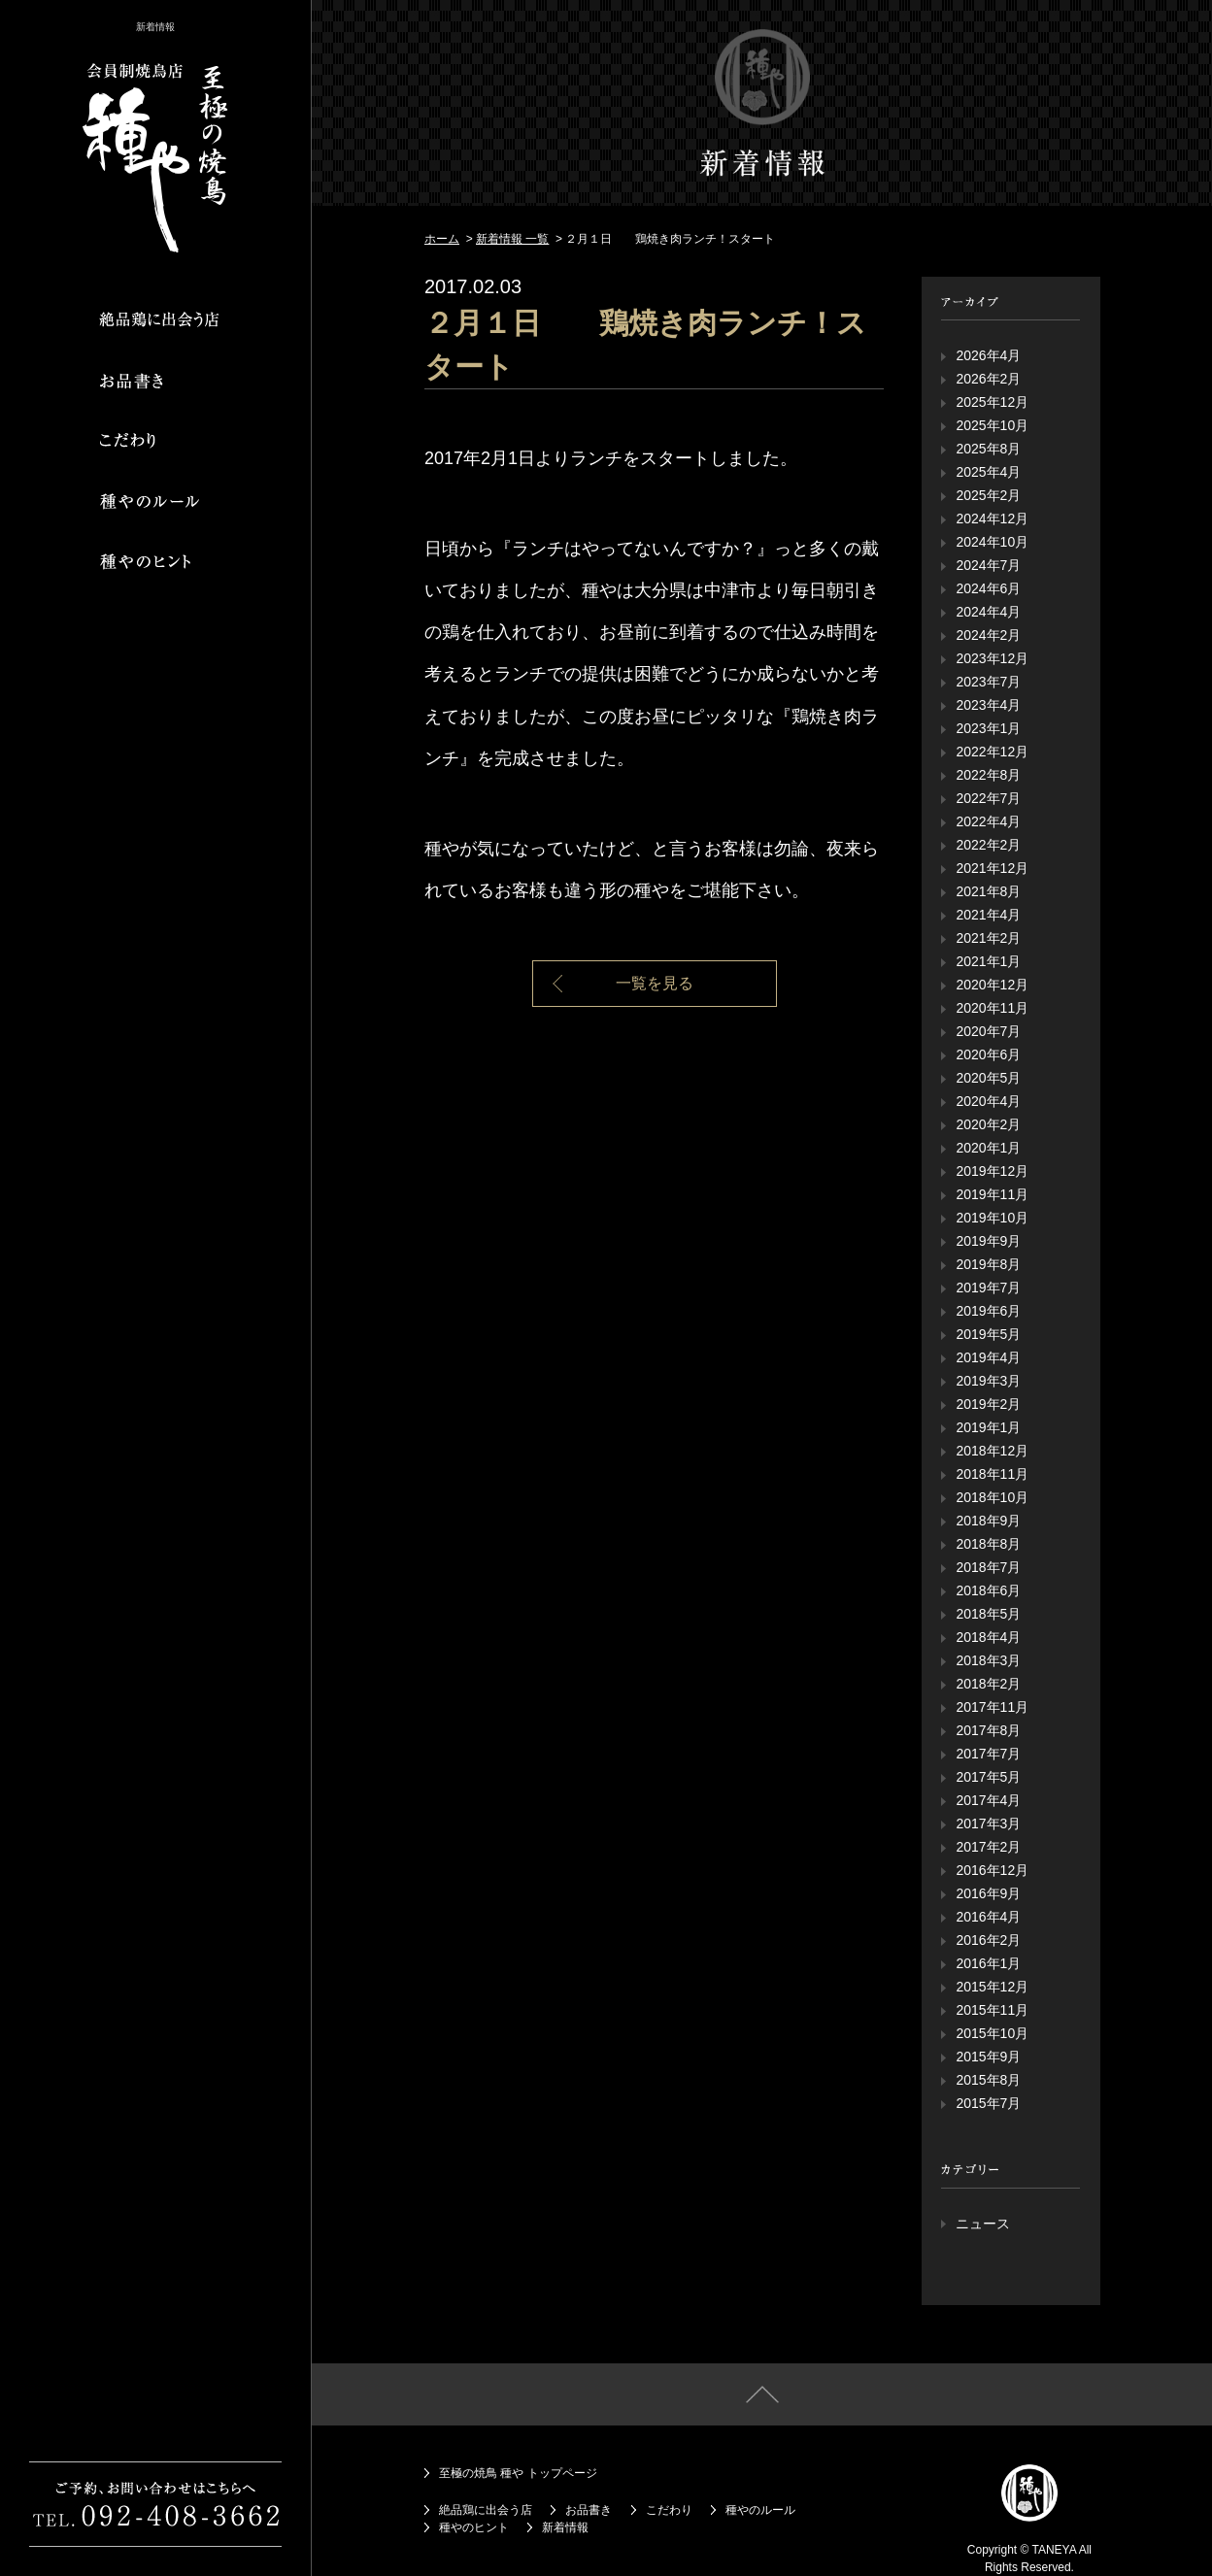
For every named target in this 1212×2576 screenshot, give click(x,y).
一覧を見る (654, 983)
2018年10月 (992, 1497)
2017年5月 (988, 1777)
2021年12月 (992, 868)
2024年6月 (988, 588)
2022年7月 (988, 798)
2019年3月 (988, 1380)
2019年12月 (992, 1171)
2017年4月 (988, 1800)
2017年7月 (988, 1753)
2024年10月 (992, 542)
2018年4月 (988, 1637)
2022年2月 (988, 845)
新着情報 (565, 2527)
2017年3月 (988, 1823)
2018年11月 (992, 1474)
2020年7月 (988, 1031)
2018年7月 (988, 1567)
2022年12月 (992, 751)
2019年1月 (988, 1427)
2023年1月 (988, 728)
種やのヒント (474, 2527)
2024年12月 (992, 518)
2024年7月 (988, 565)
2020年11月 (992, 1008)
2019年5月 (988, 1334)
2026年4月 (988, 355)
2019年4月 (988, 1357)
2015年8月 (988, 2080)
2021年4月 (988, 914)
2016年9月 (988, 1893)
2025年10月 (992, 425)
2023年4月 (988, 705)
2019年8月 (988, 1264)
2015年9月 (988, 2056)
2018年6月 (988, 1590)
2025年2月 (988, 495)
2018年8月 (988, 1544)
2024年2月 (988, 635)
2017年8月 (988, 1730)
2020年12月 (992, 984)
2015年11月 (992, 2010)
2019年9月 (988, 1241)
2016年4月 (988, 1916)
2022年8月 (988, 775)
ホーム (441, 239)
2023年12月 (992, 658)
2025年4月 (988, 472)
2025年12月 (992, 402)
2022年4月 (988, 821)
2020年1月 (988, 1147)
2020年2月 (988, 1124)
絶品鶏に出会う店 (485, 2510)
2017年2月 (988, 1847)
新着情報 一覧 (512, 239)
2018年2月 (988, 1683)
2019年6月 (988, 1311)
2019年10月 (992, 1217)
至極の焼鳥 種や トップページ (518, 2473)
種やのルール (760, 2510)
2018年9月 (988, 1520)
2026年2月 (988, 378)
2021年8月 (988, 891)
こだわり (669, 2510)
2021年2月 (988, 938)
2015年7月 (988, 2103)
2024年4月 (988, 611)
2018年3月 (988, 1660)
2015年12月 (992, 1986)
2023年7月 (988, 681)
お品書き (588, 2510)
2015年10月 (992, 2033)
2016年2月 (988, 1940)
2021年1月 (988, 961)
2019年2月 (988, 1404)
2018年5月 (988, 1614)
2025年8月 (988, 448)
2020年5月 (988, 1078)
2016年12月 (992, 1870)
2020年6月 (988, 1054)
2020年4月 (988, 1101)
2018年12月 (992, 1450)
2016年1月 (988, 1963)
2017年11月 (992, 1707)
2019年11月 (992, 1194)
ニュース (983, 2223)
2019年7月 (988, 1287)
